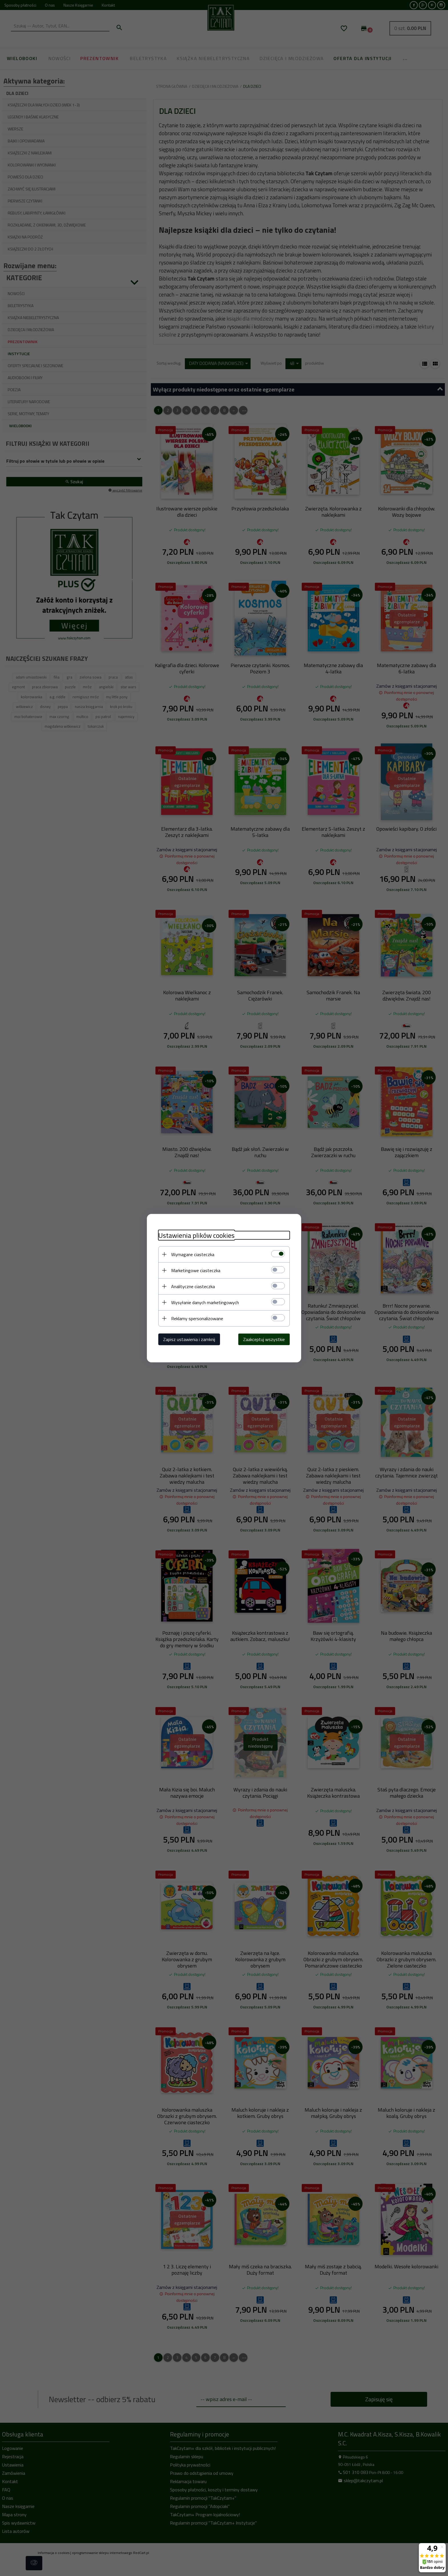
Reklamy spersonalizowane (197, 1318)
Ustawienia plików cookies (196, 1235)
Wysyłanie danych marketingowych (205, 1302)
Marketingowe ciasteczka (195, 1270)
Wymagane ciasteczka (192, 1254)
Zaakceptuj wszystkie (264, 1339)
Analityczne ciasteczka (193, 1286)
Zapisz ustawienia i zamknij (189, 1339)
